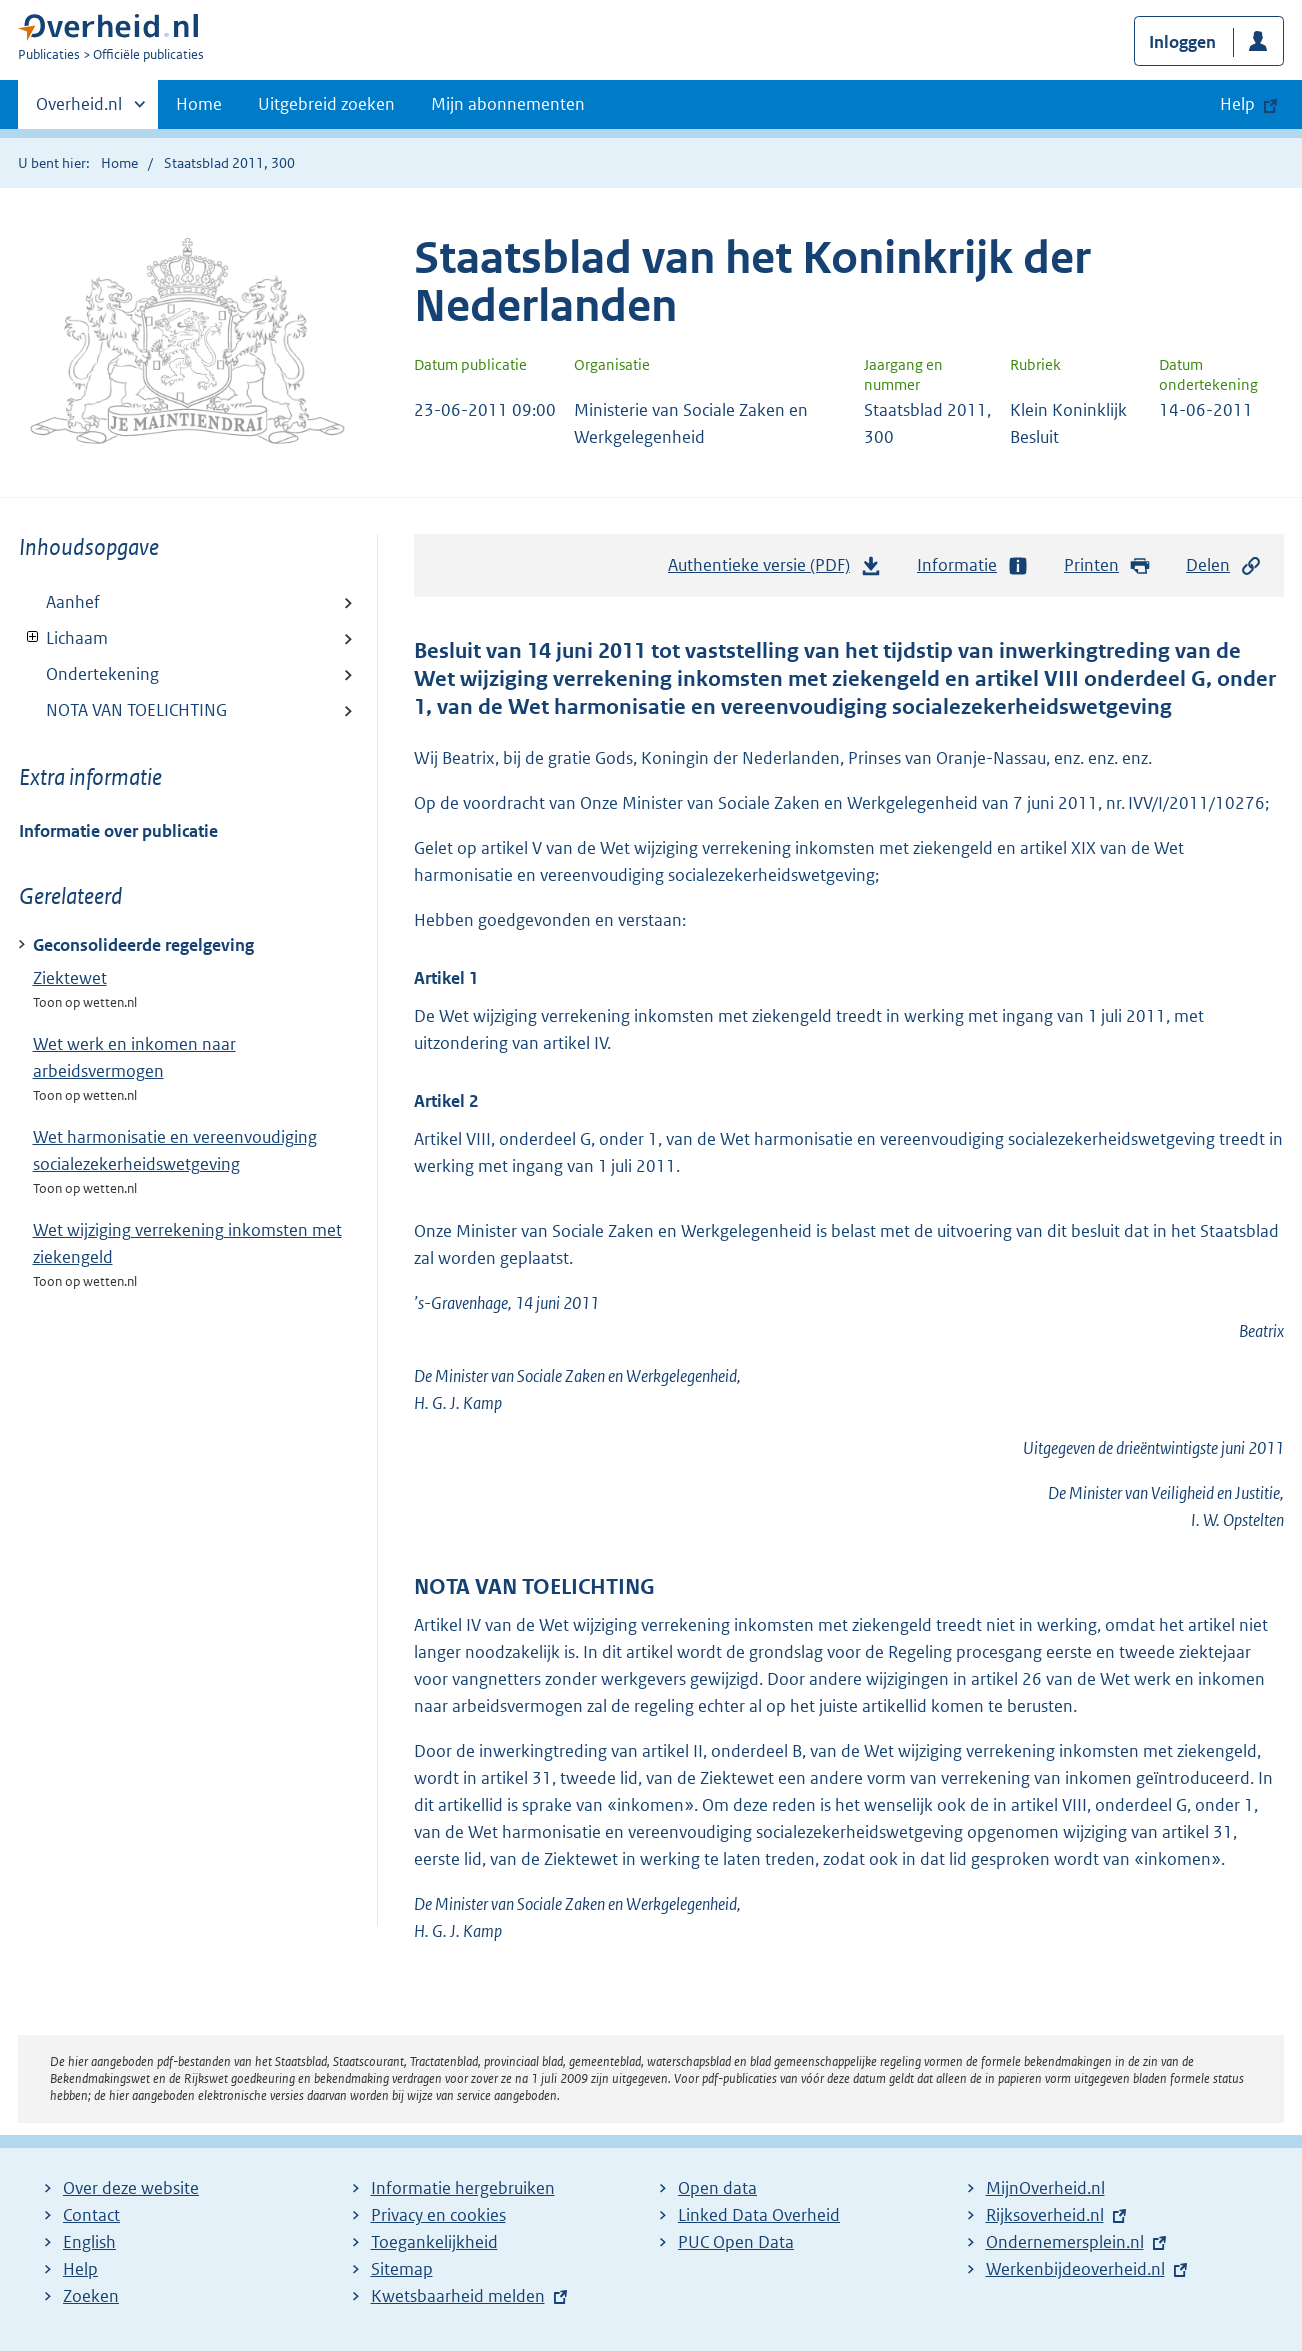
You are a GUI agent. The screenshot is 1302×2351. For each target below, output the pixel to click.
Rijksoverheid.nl (1045, 2215)
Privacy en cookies (438, 2215)
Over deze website (131, 2188)
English (89, 2242)
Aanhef (73, 602)
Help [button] (1237, 104)
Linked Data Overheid (759, 2215)
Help (80, 2269)
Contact (91, 2215)
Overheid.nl (79, 110)
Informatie (973, 565)
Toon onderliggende (33, 637)
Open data (717, 2188)
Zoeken (91, 2296)
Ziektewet (70, 978)
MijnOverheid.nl (1045, 2188)
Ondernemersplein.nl (1065, 2242)
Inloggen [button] (1182, 42)
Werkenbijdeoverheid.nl (1075, 2269)
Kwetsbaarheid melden (458, 2296)
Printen (1107, 565)
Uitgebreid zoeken (326, 104)
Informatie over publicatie (118, 831)
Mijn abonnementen (508, 104)
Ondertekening (102, 674)
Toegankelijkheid (434, 2242)
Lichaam (63, 638)
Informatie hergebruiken (463, 2188)
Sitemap (402, 2269)
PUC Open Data (736, 2242)
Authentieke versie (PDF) (775, 570)
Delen (1224, 565)
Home (199, 104)
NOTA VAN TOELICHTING (136, 710)
